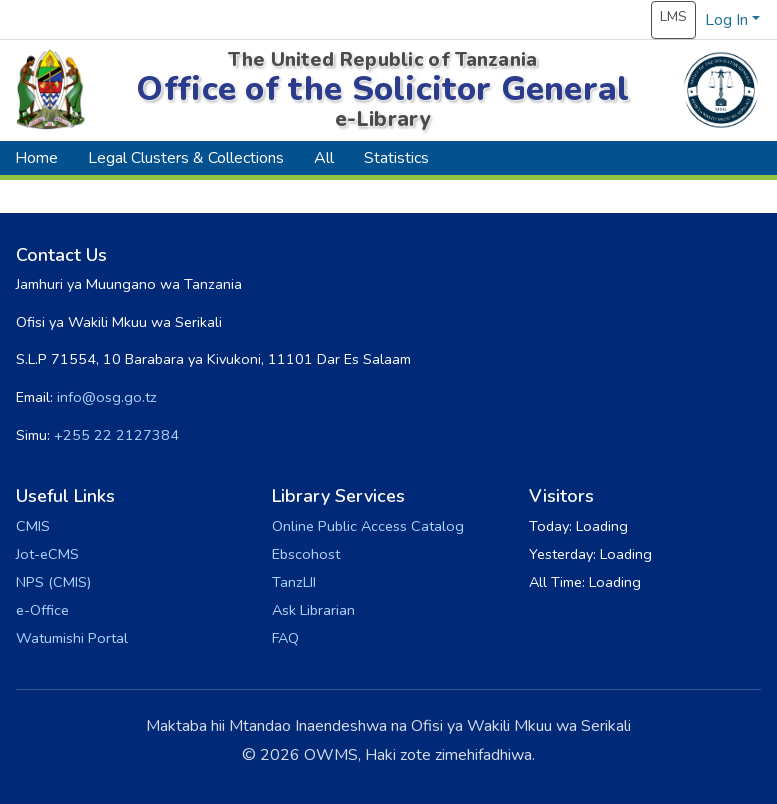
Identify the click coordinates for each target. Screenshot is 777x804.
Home (36, 158)
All (324, 158)
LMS (673, 16)
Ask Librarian (313, 610)
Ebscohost (306, 554)
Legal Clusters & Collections (186, 158)
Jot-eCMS (47, 554)
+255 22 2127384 (116, 435)
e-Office (42, 610)
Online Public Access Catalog (368, 526)
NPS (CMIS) (53, 582)
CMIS (33, 526)
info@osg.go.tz (107, 397)
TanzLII (294, 582)
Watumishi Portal (72, 638)
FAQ (285, 638)
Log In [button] (728, 20)
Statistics (396, 158)
